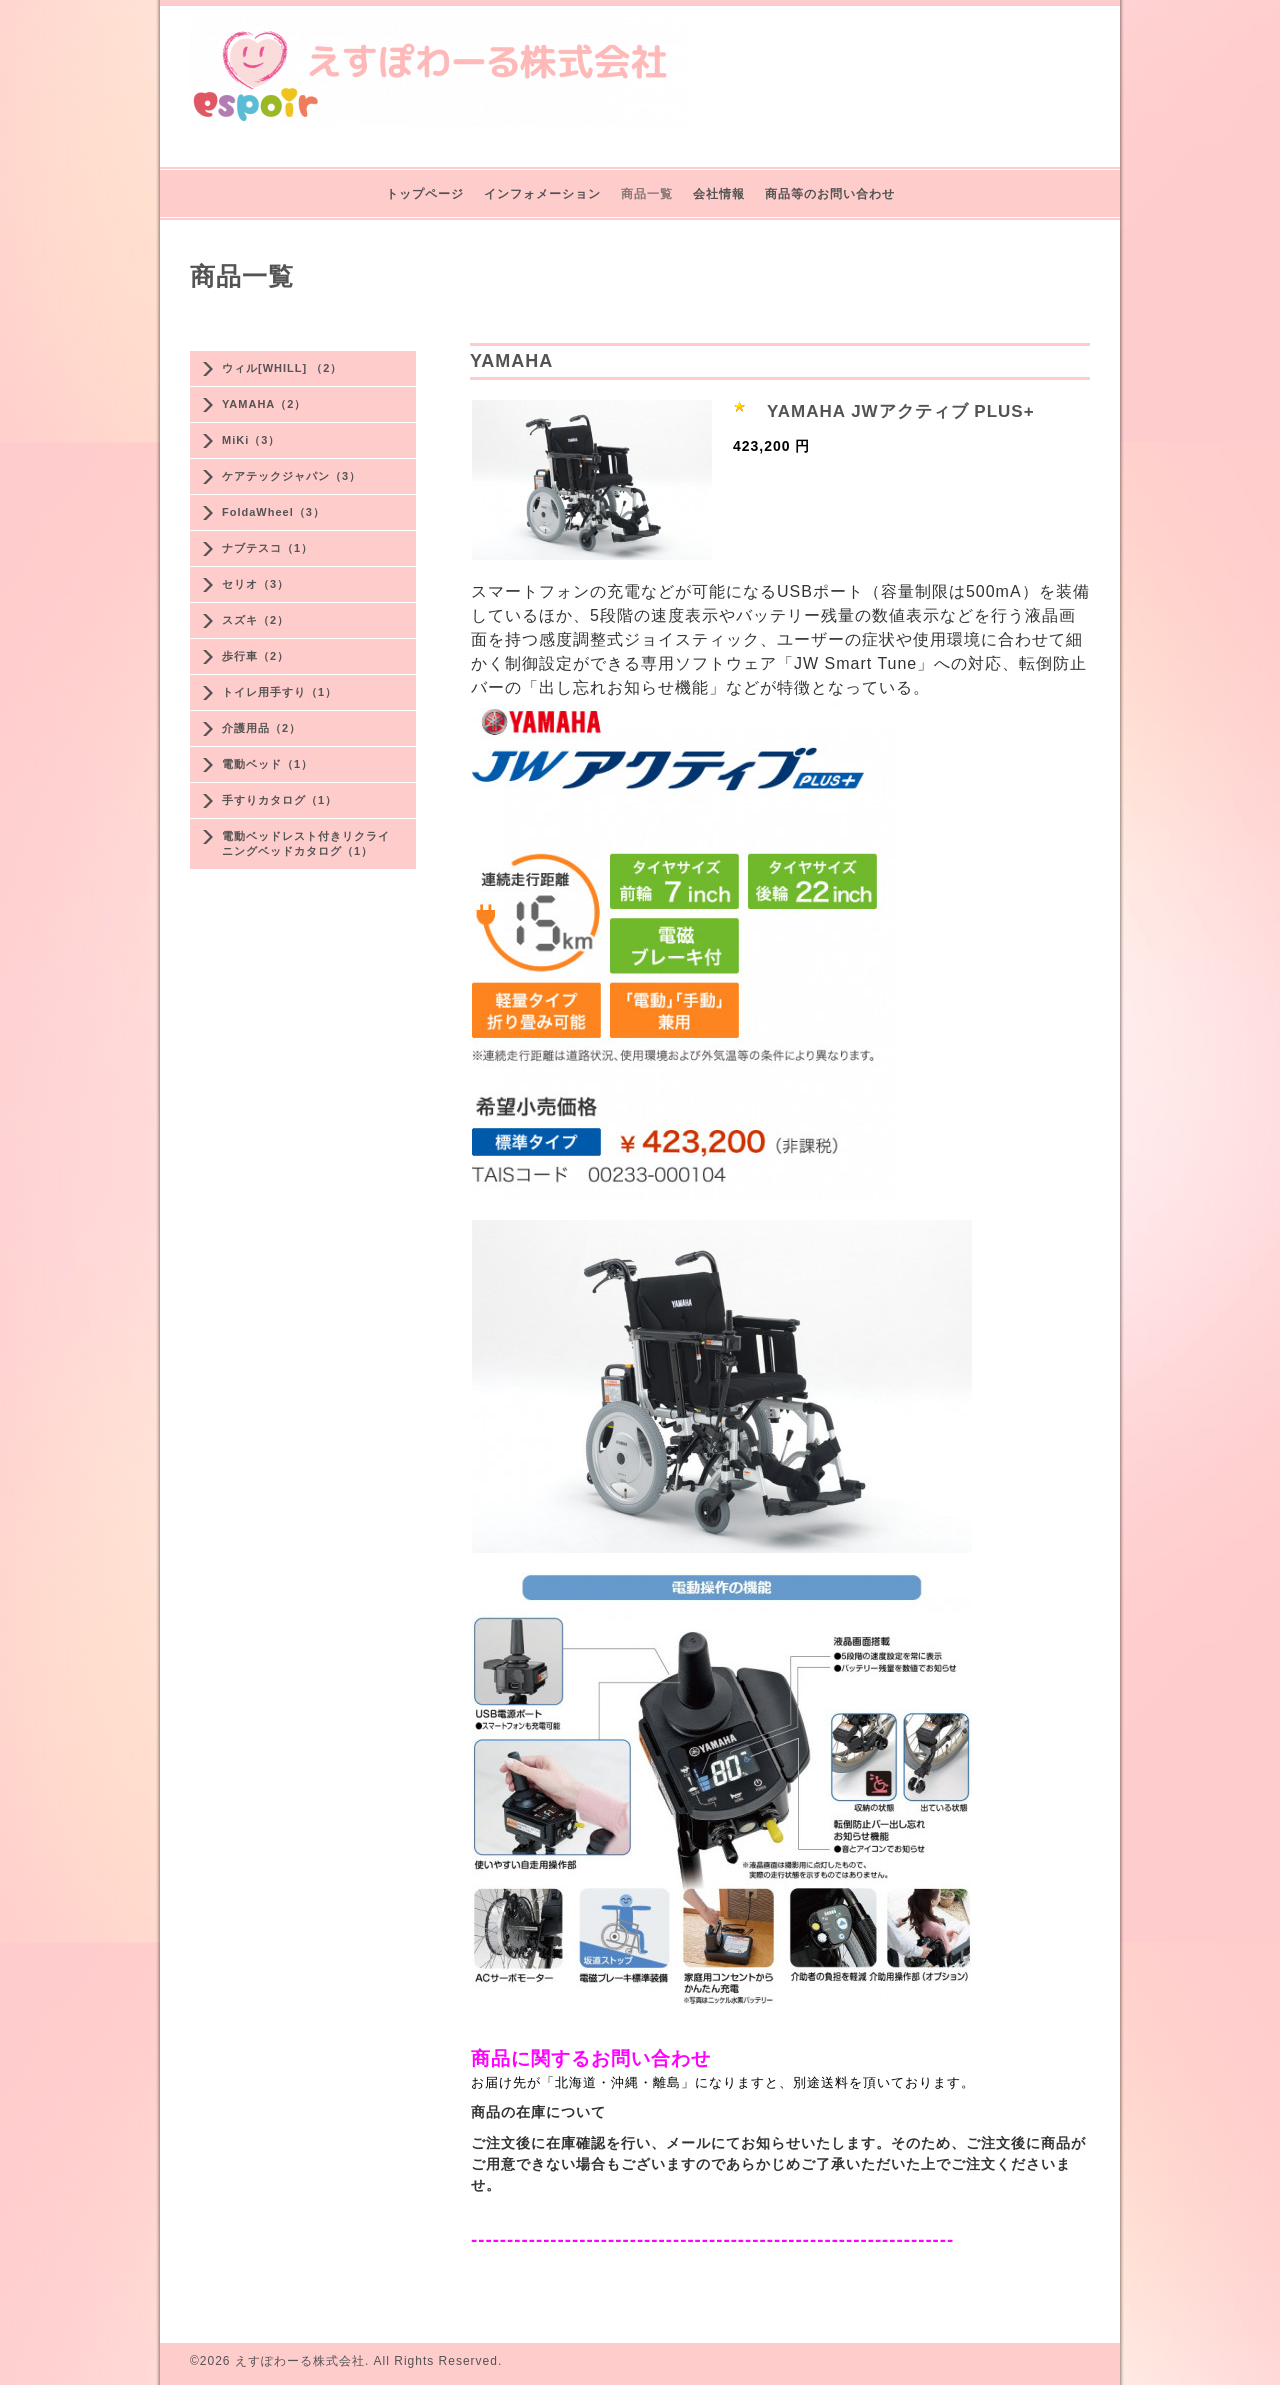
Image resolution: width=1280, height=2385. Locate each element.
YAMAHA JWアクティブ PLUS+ (901, 411)
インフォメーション (542, 194)
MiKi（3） (251, 440)
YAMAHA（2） (264, 404)
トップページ (425, 194)
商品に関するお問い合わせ (591, 2058)
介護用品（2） (261, 728)
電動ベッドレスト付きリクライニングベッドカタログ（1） (306, 843)
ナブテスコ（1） (267, 548)
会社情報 (719, 194)
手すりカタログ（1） (279, 800)
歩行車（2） (255, 656)
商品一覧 (647, 194)
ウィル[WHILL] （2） (282, 368)
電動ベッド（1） (267, 764)
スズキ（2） (255, 620)
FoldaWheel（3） (273, 512)
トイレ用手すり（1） (279, 692)
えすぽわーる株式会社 (300, 2361)
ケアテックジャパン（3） (291, 476)
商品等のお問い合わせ (830, 194)
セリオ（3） (255, 584)
